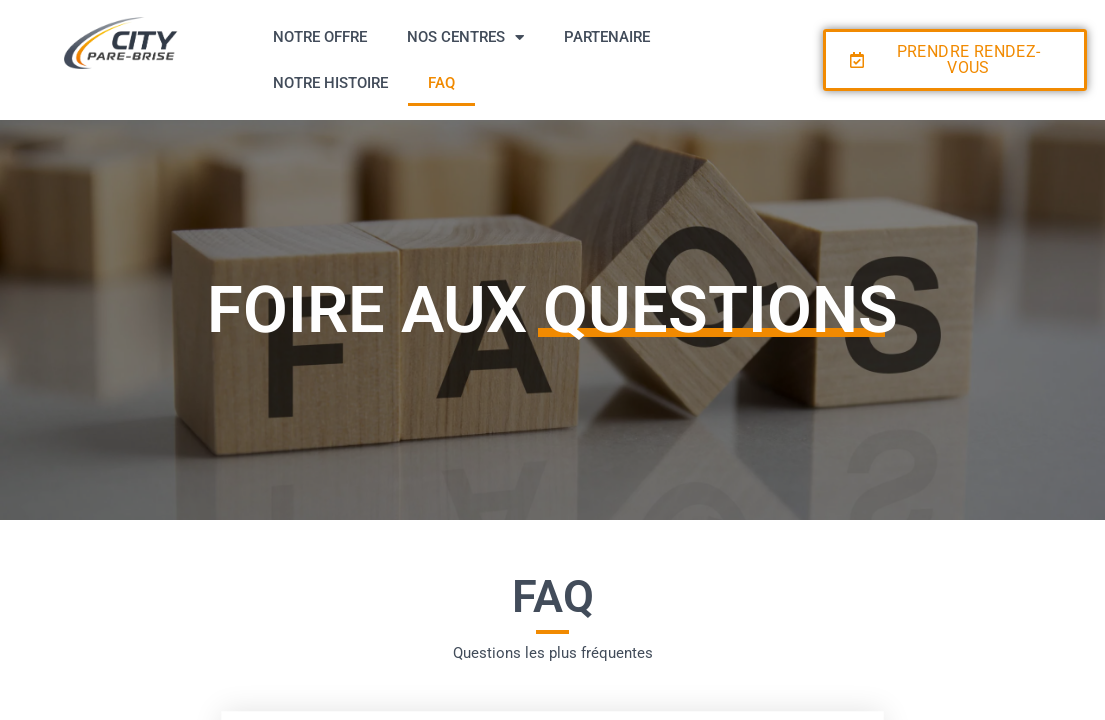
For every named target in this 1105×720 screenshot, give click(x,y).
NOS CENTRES (465, 37)
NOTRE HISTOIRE (330, 83)
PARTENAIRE (607, 37)
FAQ (441, 83)
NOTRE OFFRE (320, 37)
